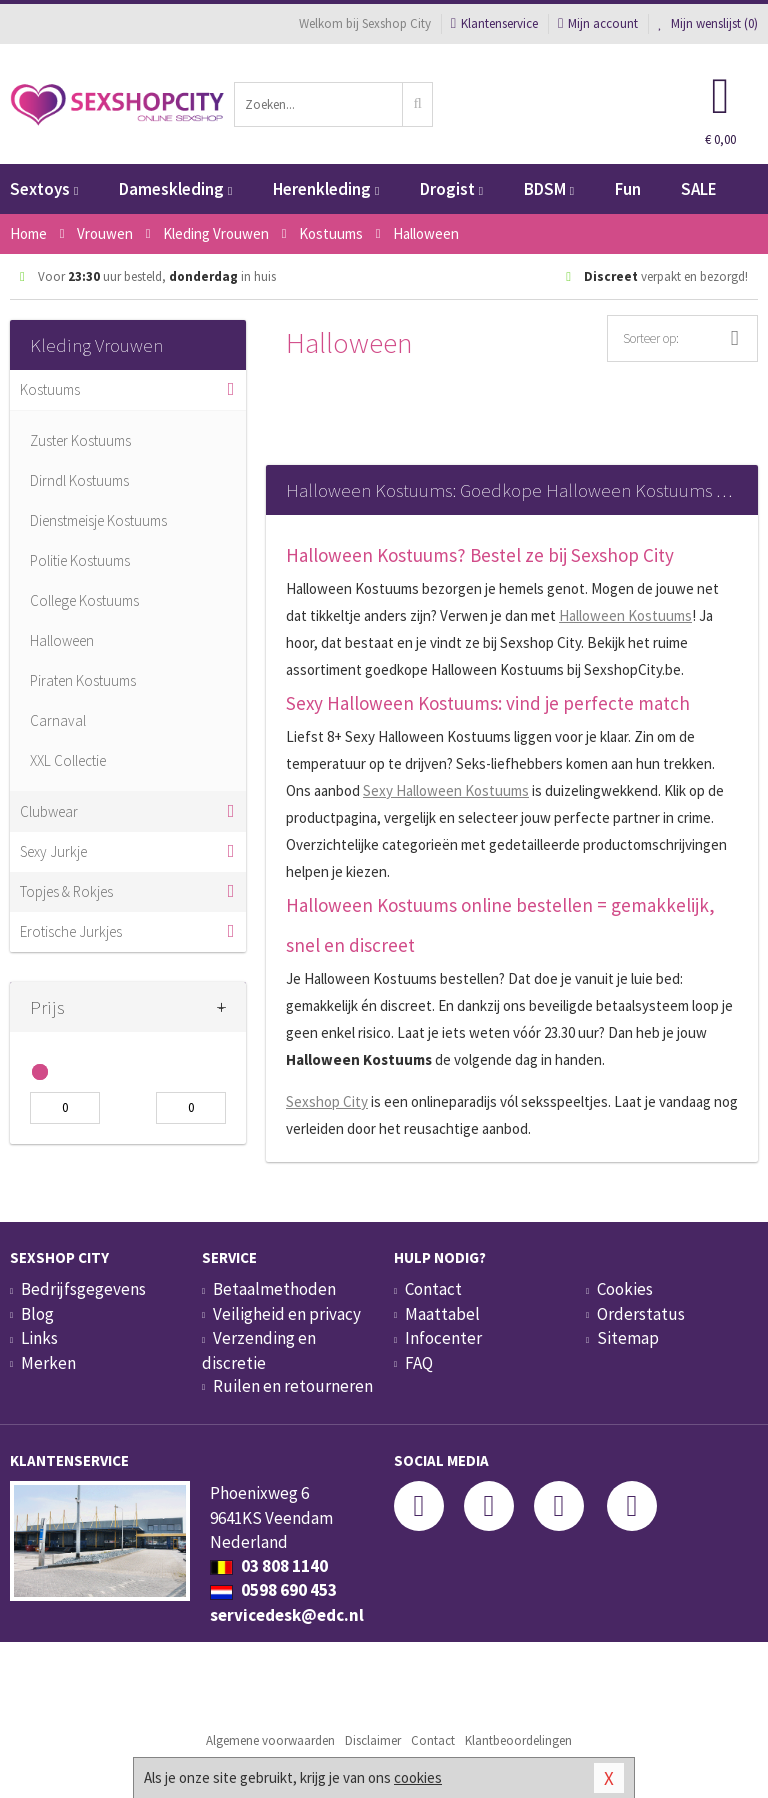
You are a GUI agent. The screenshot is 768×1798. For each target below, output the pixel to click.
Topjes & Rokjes (66, 891)
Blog (37, 1314)
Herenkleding (326, 189)
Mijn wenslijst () (708, 23)
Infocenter (443, 1338)
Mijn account (598, 23)
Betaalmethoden (274, 1289)
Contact (433, 1289)
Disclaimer (373, 1740)
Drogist (451, 189)
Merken (48, 1363)
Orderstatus (641, 1314)
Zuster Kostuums (80, 440)
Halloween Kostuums (625, 615)
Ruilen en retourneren (293, 1386)
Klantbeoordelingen (518, 1740)
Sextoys (44, 189)
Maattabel (442, 1314)
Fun (628, 189)
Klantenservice (494, 23)
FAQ (419, 1363)
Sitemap (628, 1338)
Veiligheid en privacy (287, 1314)
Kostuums (50, 389)
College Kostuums (84, 600)
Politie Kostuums (80, 560)
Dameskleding (175, 189)
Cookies (625, 1289)
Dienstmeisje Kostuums (98, 520)
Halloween (62, 640)
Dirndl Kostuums (79, 480)
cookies (418, 1777)
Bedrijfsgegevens (83, 1289)
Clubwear (49, 811)
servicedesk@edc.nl (287, 1615)
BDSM (549, 189)
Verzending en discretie (259, 1350)
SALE (699, 189)
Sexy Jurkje (53, 851)
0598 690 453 (273, 1590)
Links (39, 1338)
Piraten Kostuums (83, 680)
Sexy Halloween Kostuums (446, 790)
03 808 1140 (269, 1566)
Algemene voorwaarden (270, 1740)
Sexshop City (327, 1101)
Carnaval (58, 720)
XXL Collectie (68, 760)
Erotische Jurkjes (71, 931)
